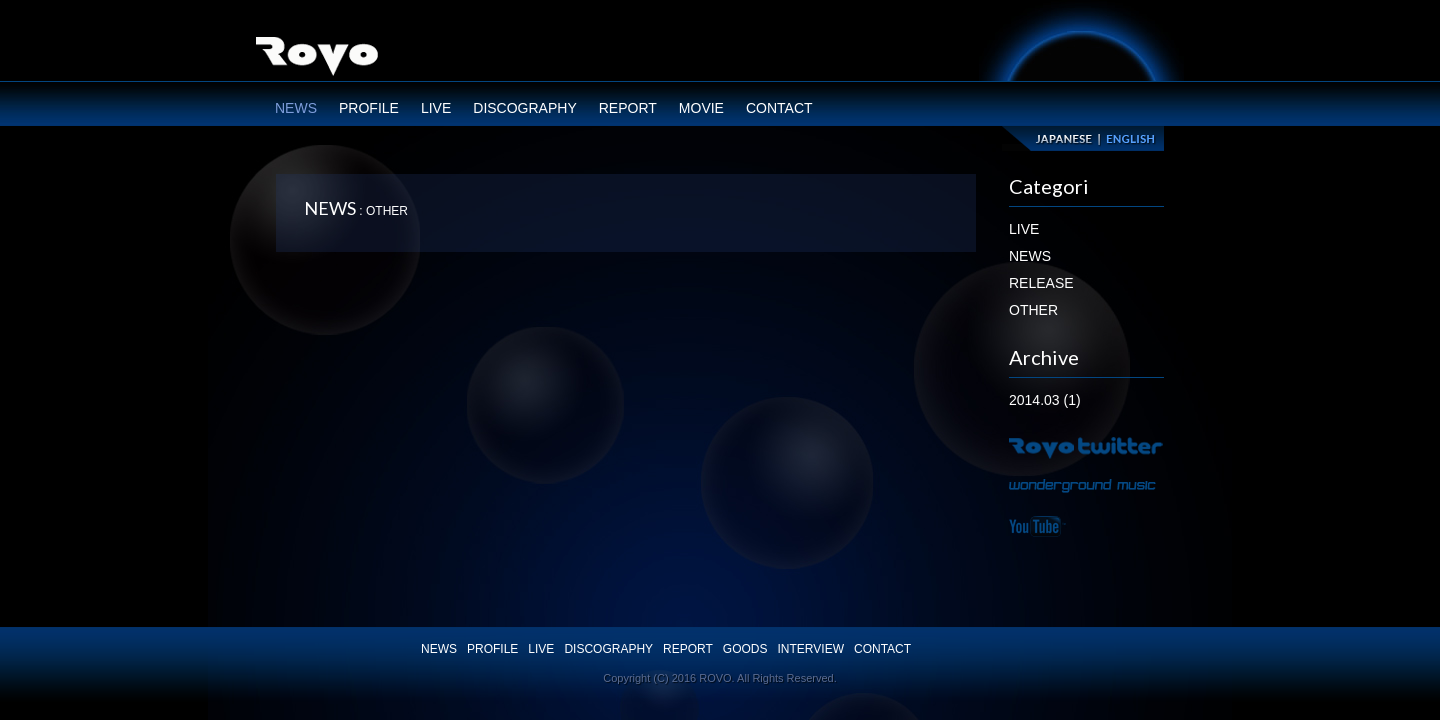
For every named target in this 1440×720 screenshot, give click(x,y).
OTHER (1033, 310)
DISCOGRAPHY (524, 108)
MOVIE (701, 108)
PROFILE (369, 108)
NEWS (296, 108)
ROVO (317, 58)
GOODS (745, 649)
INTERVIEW (811, 649)
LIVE (436, 108)
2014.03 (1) (1045, 400)
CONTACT (779, 108)
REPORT (628, 108)
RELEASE (1041, 283)
